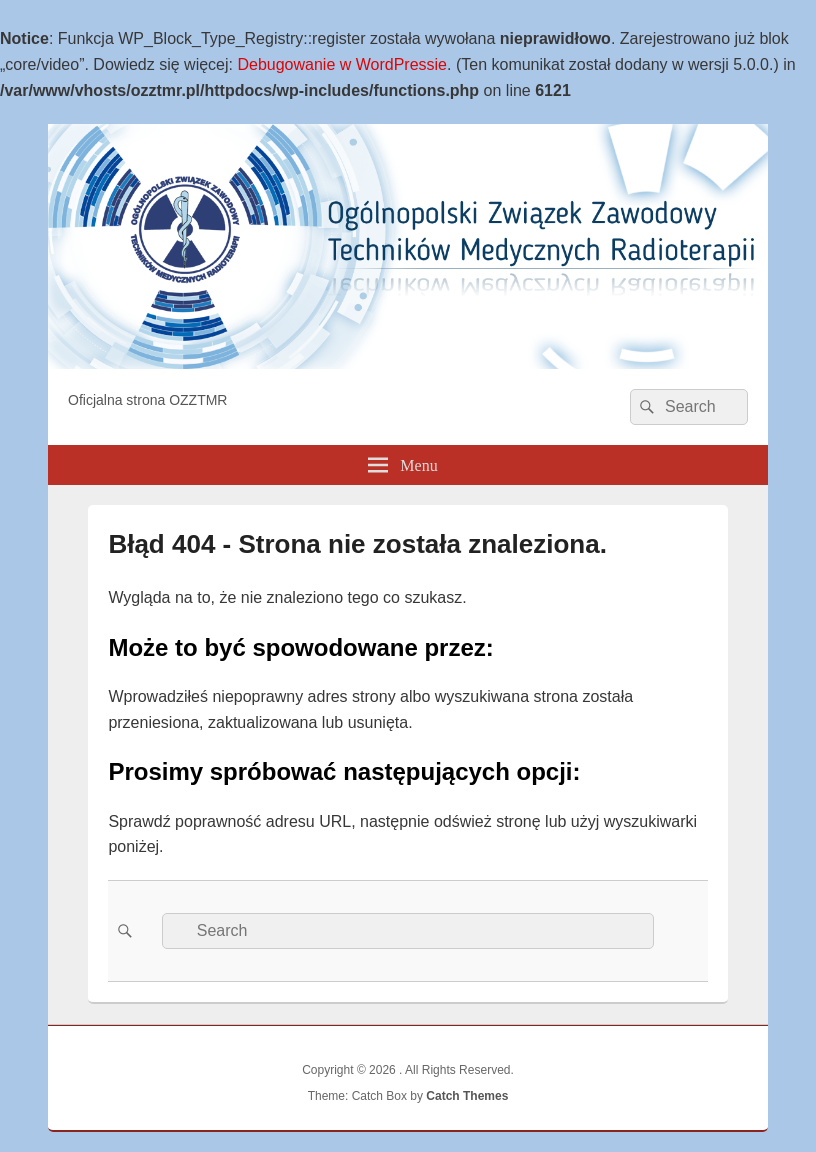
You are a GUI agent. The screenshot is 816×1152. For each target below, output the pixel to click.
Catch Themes (467, 1096)
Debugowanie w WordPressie (342, 64)
